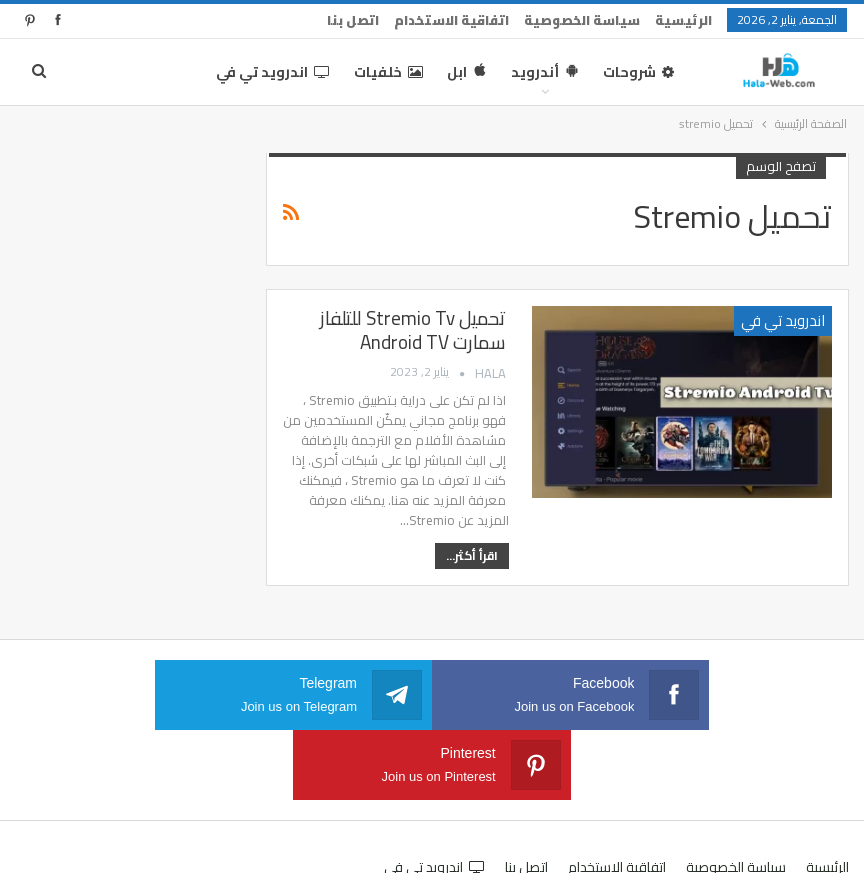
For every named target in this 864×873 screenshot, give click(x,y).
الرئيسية (683, 20)
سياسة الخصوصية (582, 20)
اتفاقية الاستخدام (451, 20)
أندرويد (545, 72)
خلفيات (388, 72)
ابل (467, 72)
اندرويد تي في (273, 72)
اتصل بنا (353, 20)
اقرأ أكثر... (472, 555)
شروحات (638, 72)
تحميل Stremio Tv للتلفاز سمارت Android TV (413, 330)
